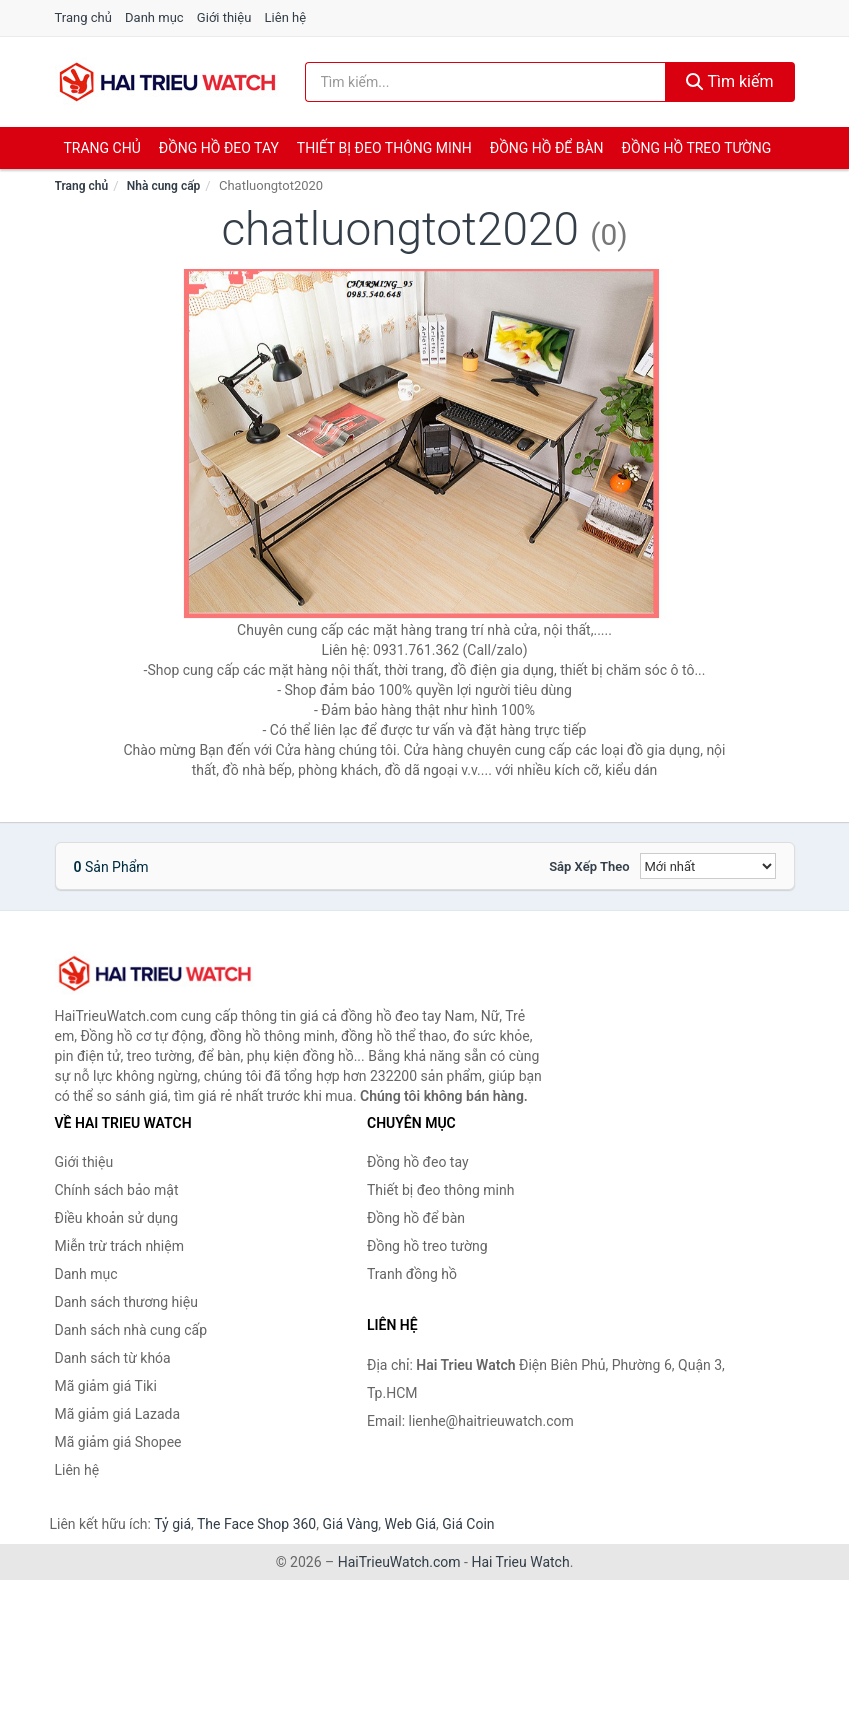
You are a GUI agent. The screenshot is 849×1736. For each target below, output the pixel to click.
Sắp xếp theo (589, 866)
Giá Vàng (350, 1524)
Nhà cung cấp (164, 186)
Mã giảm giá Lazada (118, 1414)
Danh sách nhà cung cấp (131, 1330)
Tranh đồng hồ (412, 1274)
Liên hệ (286, 17)
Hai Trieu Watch (520, 1562)
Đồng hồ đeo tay (219, 148)
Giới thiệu (224, 17)
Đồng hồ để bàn (547, 148)
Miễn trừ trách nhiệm (119, 1246)
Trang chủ (83, 17)
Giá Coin (468, 1524)
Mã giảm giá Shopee (118, 1442)
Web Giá (411, 1524)
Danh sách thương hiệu (126, 1302)
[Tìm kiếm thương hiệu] (485, 82)
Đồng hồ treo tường (697, 148)
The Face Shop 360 (256, 1524)
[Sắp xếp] (708, 866)
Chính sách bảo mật (117, 1190)
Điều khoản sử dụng (117, 1218)
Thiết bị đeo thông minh (384, 148)
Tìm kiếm (730, 81)
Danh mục (154, 17)
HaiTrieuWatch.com (399, 1562)
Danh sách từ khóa (113, 1358)
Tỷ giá (172, 1524)
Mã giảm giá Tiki (106, 1386)
